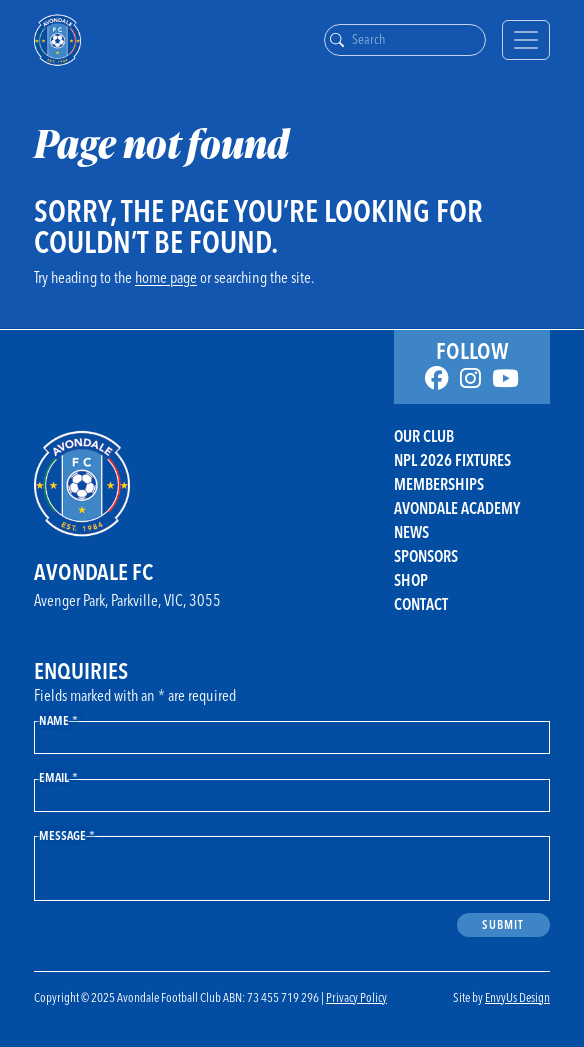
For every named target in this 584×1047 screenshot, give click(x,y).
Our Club (424, 436)
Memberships (439, 484)
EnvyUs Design (517, 997)
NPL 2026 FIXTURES (452, 460)
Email (58, 777)
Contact (421, 604)
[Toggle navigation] (526, 40)
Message (67, 835)
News (411, 532)
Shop (411, 580)
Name (58, 720)
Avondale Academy (457, 508)
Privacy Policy (356, 997)
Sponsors (426, 556)
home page (166, 277)
